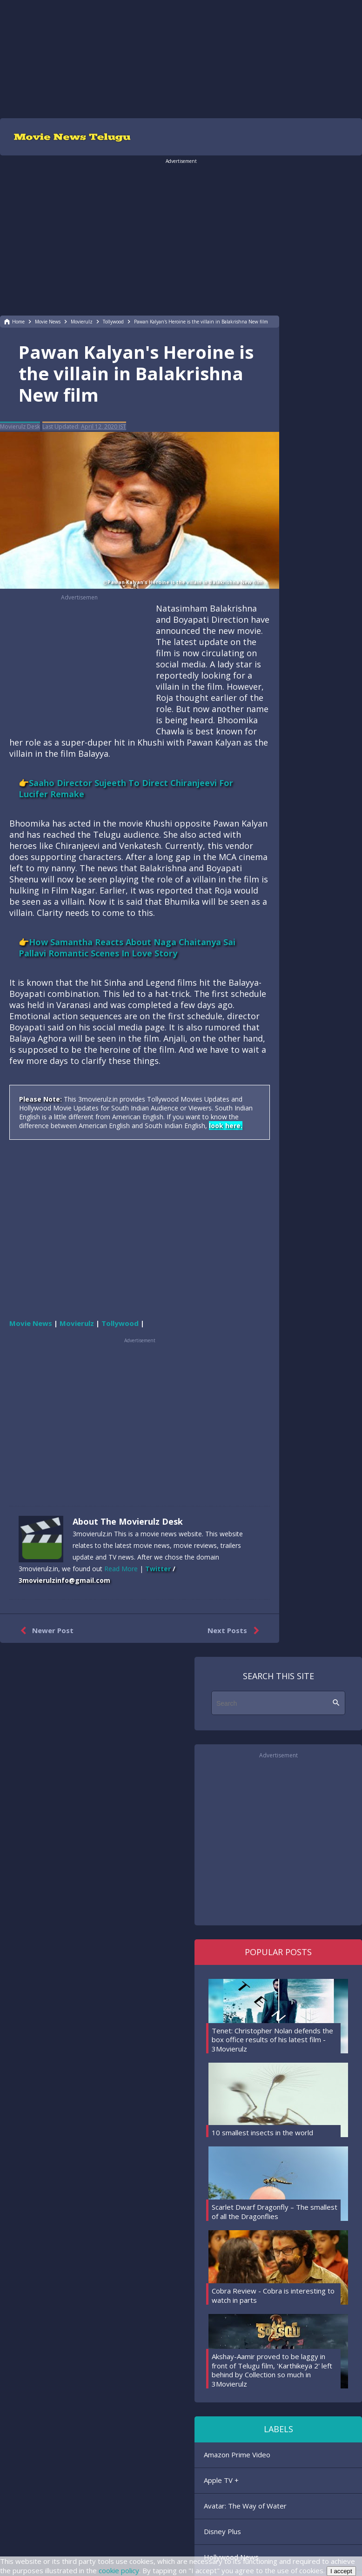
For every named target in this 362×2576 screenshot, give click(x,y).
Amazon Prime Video (237, 2454)
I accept (341, 2571)
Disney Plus (222, 2531)
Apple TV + (221, 2480)
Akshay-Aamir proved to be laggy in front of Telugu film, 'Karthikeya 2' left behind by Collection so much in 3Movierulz (272, 2370)
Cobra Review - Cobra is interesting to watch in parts (273, 2295)
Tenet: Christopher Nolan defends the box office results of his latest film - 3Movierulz (272, 2039)
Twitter (158, 1568)
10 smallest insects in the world (262, 2132)
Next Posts (235, 1631)
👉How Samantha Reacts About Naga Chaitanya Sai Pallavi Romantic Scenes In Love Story (127, 947)
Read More (121, 1568)
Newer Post (45, 1631)
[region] (181, 58)
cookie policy (119, 2570)
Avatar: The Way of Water (245, 2505)
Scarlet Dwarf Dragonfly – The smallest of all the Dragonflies (274, 2211)
